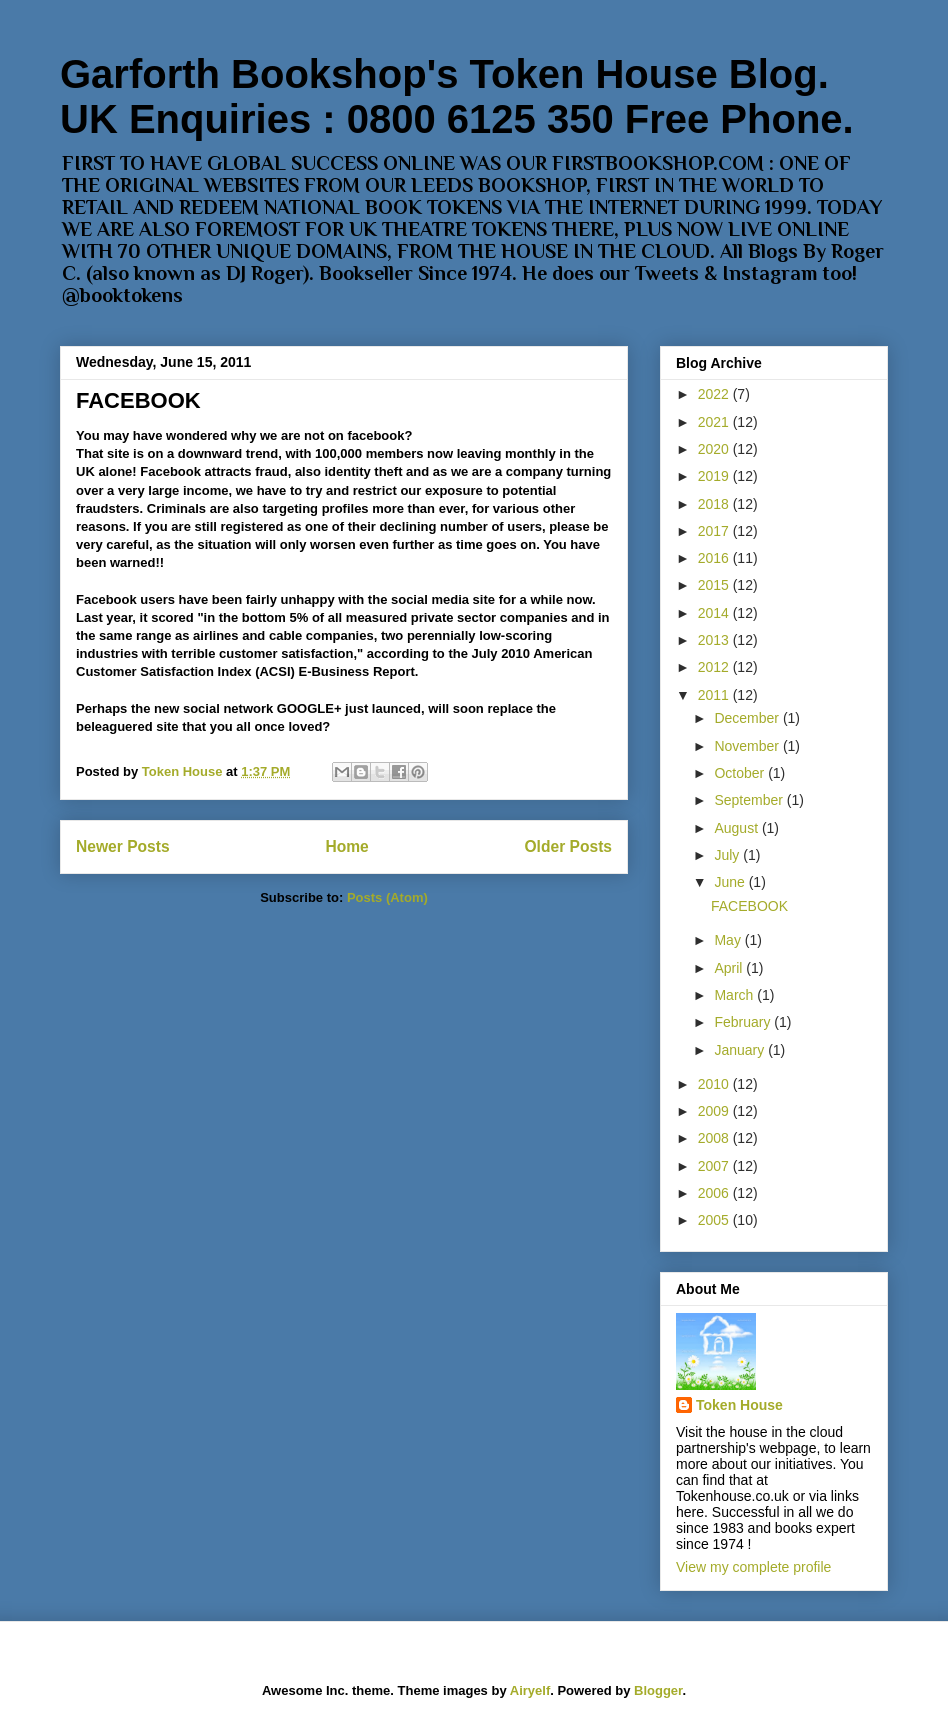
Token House (739, 1405)
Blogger (658, 1690)
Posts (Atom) (387, 897)
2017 (715, 531)
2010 (715, 1084)
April (730, 968)
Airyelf (530, 1690)
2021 (715, 422)
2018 (715, 504)
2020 (715, 449)
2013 (715, 640)
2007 (715, 1166)
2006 (715, 1193)
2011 (715, 695)
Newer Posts (123, 846)
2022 (715, 394)
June (731, 882)
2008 (715, 1138)
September (750, 800)
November (748, 746)
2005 (715, 1220)
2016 (715, 558)
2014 (715, 613)
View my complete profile (753, 1567)
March (735, 995)
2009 (715, 1111)
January (741, 1050)
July (728, 855)
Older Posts (568, 846)
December (748, 718)
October (741, 773)
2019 (715, 476)
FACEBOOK (138, 400)
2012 (715, 667)
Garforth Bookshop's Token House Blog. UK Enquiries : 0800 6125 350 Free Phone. (457, 96)
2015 (715, 585)
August (737, 828)
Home (346, 846)
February (744, 1022)
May (729, 940)
